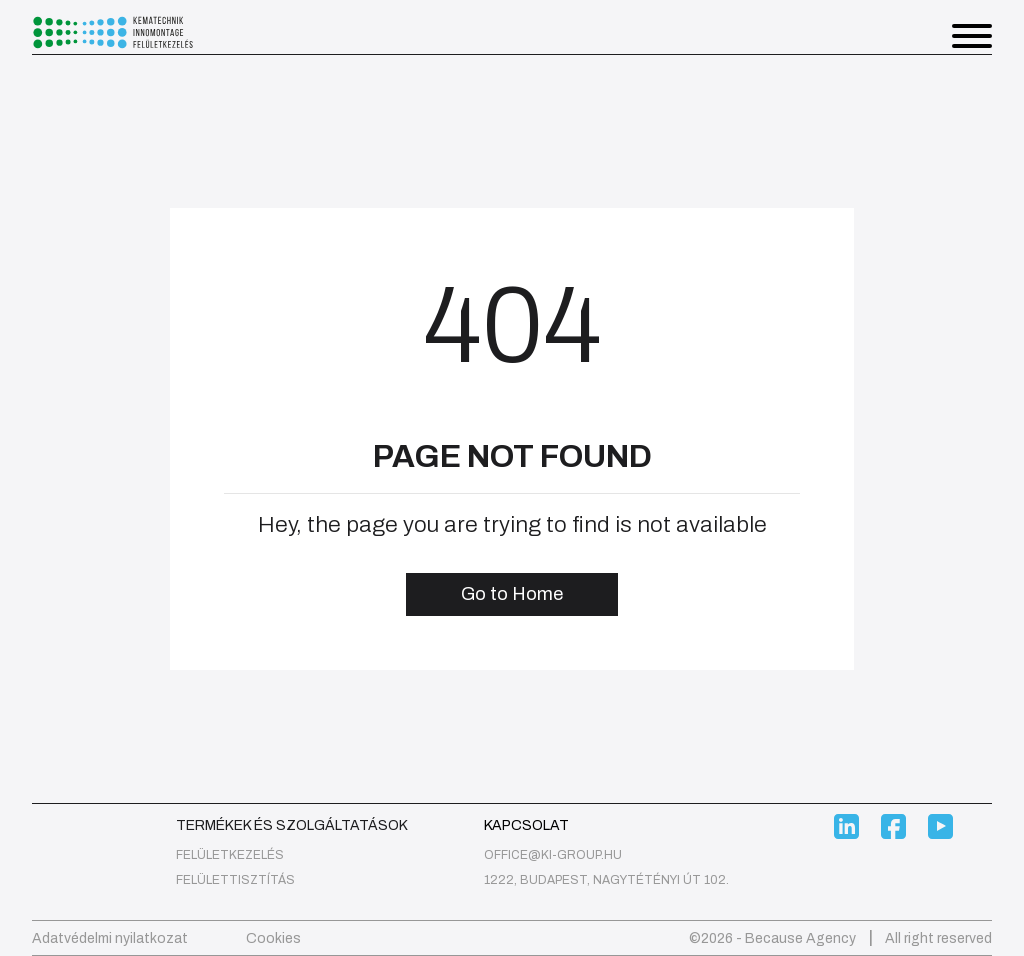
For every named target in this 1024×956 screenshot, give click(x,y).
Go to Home (512, 594)
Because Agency (800, 938)
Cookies (273, 938)
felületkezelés (230, 855)
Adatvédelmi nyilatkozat (110, 938)
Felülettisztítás (235, 880)
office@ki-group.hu (553, 855)
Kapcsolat (526, 825)
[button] (972, 39)
